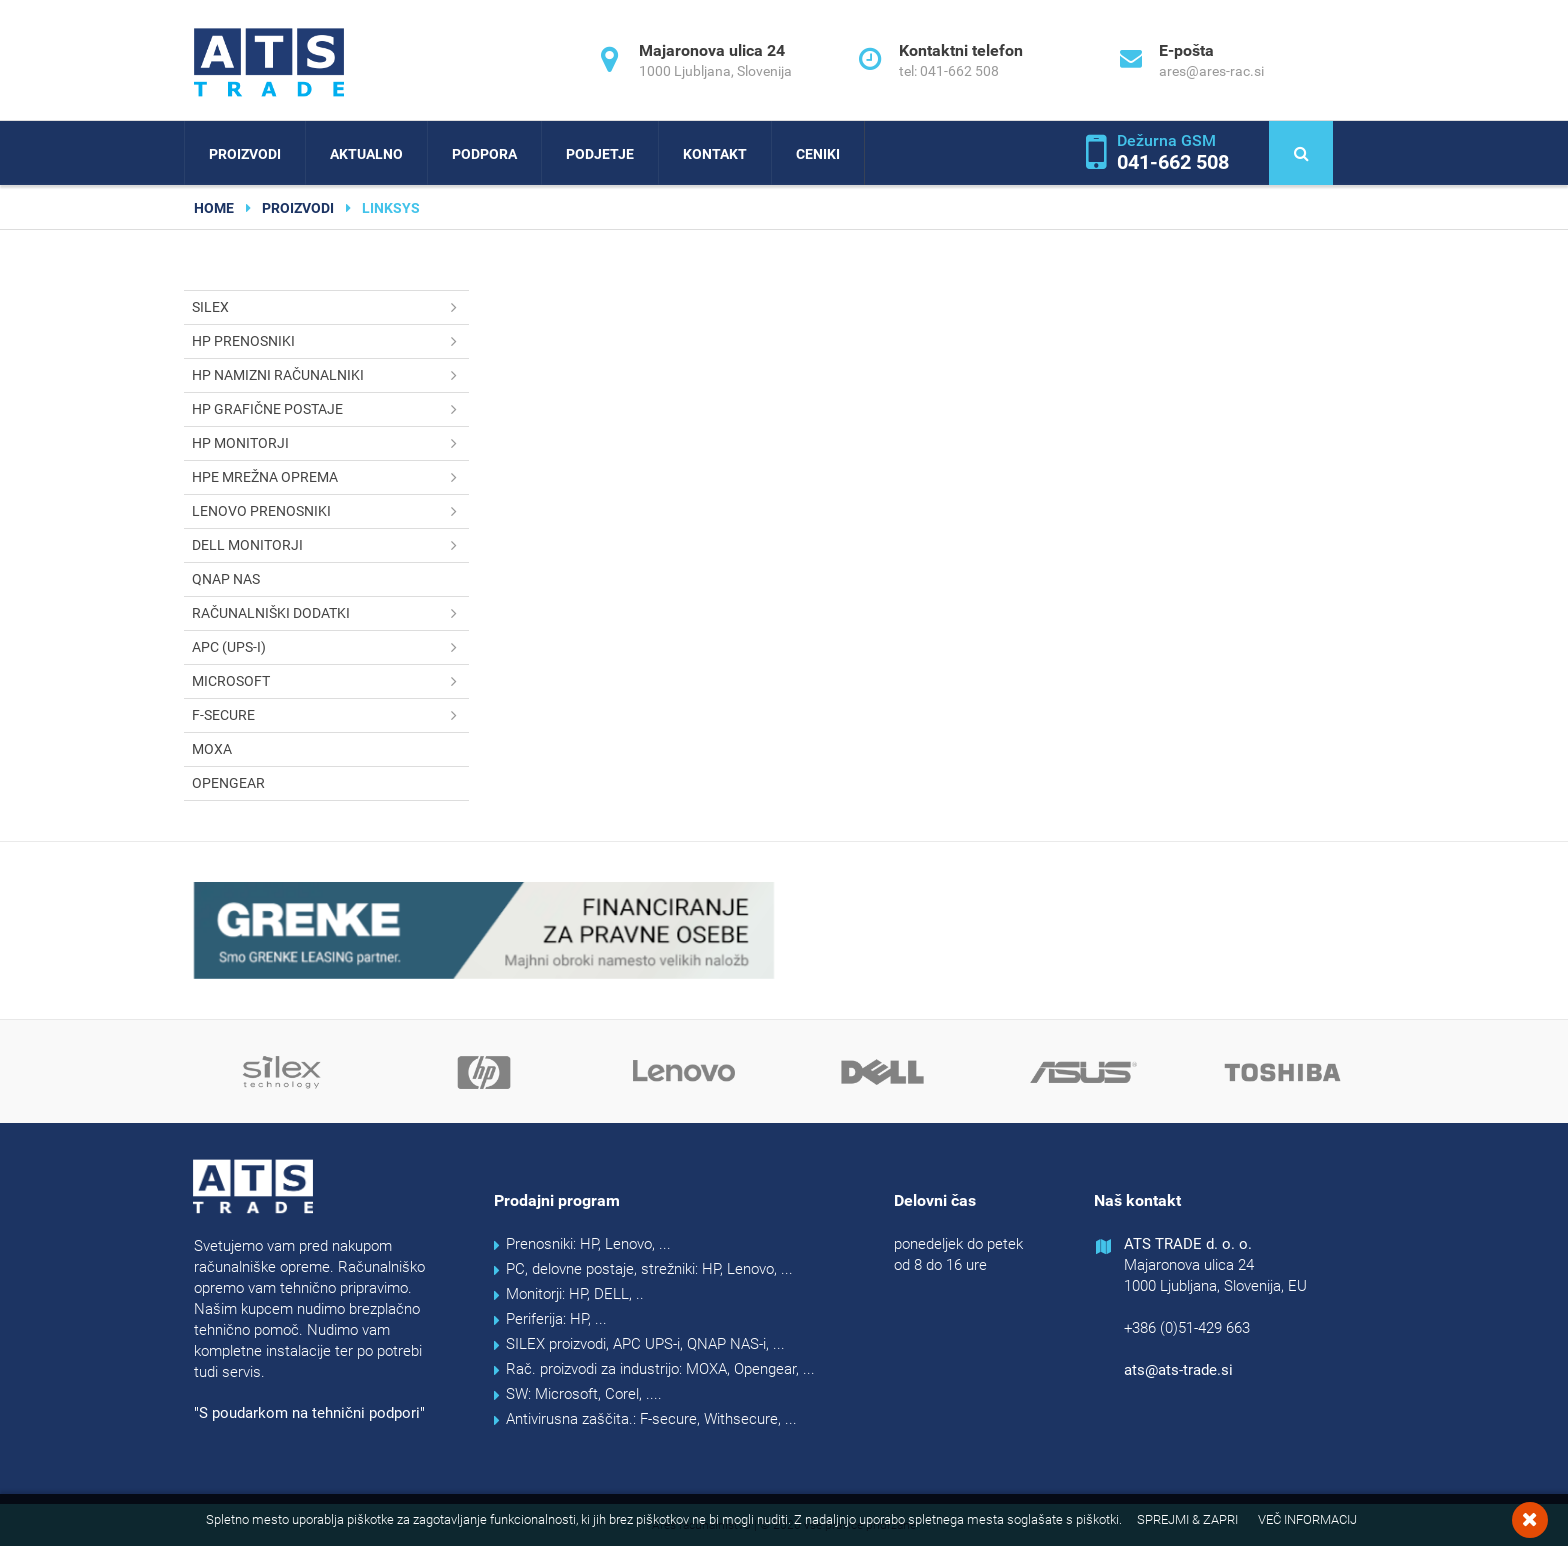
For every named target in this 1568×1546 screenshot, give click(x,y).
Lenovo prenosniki (330, 511)
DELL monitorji (330, 545)
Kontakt (715, 154)
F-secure (330, 715)
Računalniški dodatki (330, 613)
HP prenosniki (330, 341)
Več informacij (1307, 1519)
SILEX (330, 307)
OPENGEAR (228, 783)
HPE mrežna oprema (330, 477)
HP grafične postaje (330, 409)
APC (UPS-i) (330, 647)
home (214, 208)
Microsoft (330, 681)
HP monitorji (330, 443)
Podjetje (600, 154)
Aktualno (366, 154)
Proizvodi (245, 154)
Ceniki (818, 154)
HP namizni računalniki (330, 375)
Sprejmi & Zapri (1187, 1519)
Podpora (484, 154)
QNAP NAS (226, 579)
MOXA (212, 749)
